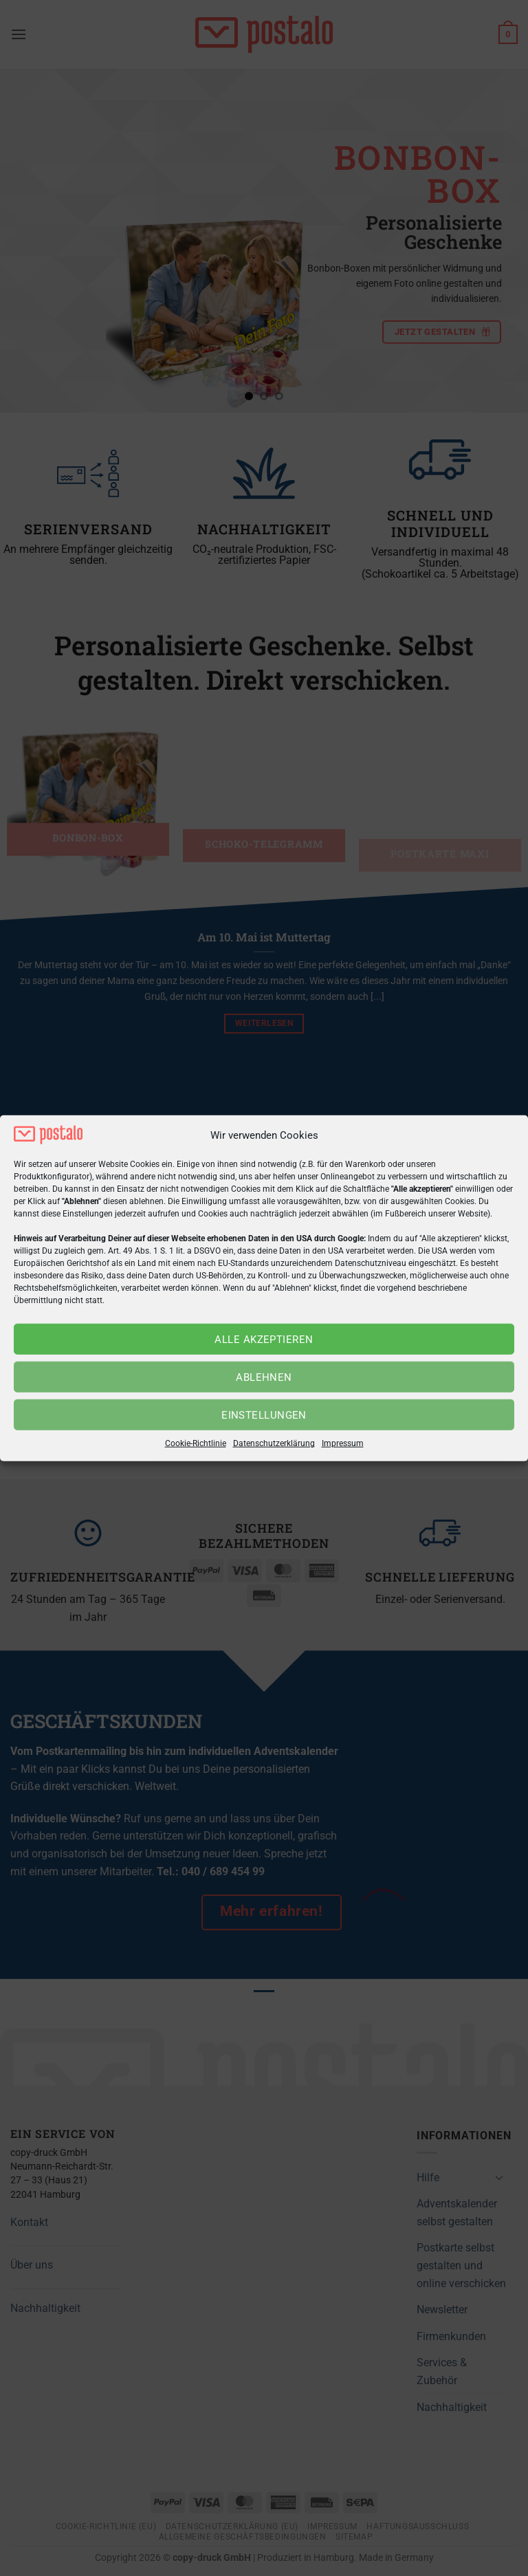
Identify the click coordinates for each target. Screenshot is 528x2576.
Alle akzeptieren (263, 1339)
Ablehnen (264, 1377)
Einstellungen (264, 1415)
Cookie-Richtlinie (195, 1443)
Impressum (343, 1443)
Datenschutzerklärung (274, 1443)
